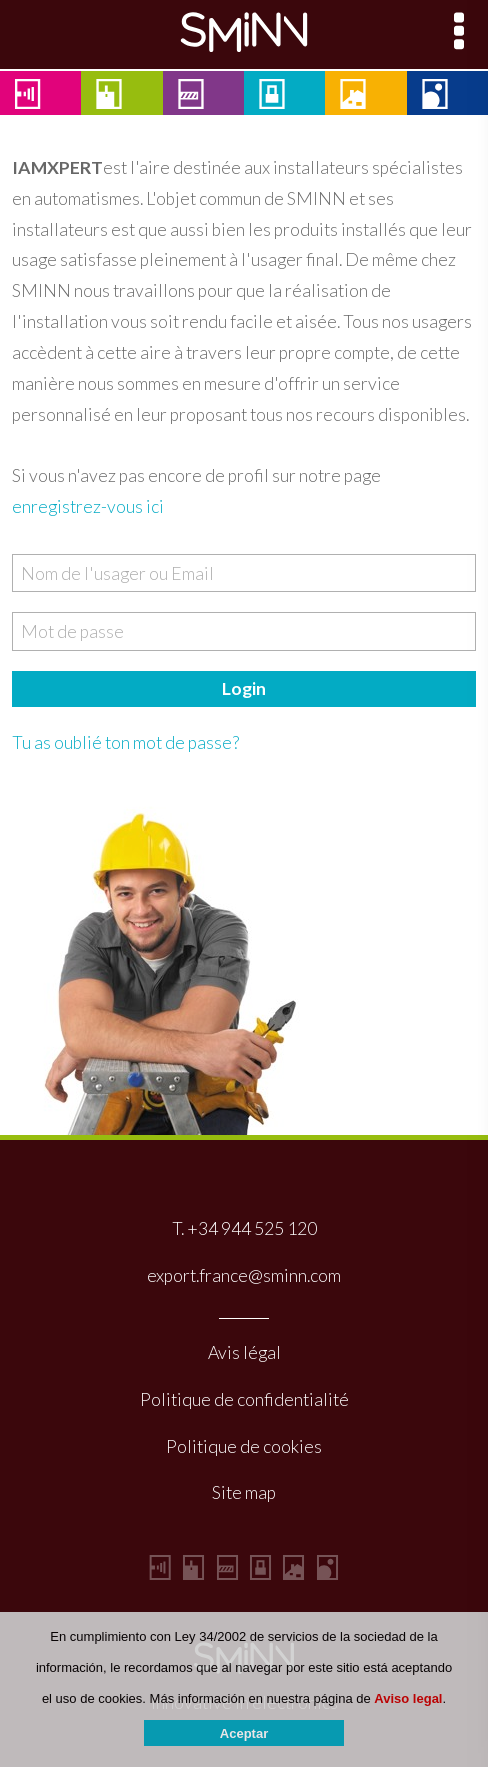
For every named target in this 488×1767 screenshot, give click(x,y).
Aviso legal (408, 1711)
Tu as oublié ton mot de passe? (125, 742)
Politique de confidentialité (244, 1399)
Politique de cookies (244, 1446)
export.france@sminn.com (244, 1275)
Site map (244, 1492)
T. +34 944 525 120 (244, 1228)
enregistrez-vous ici (88, 506)
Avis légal (244, 1352)
